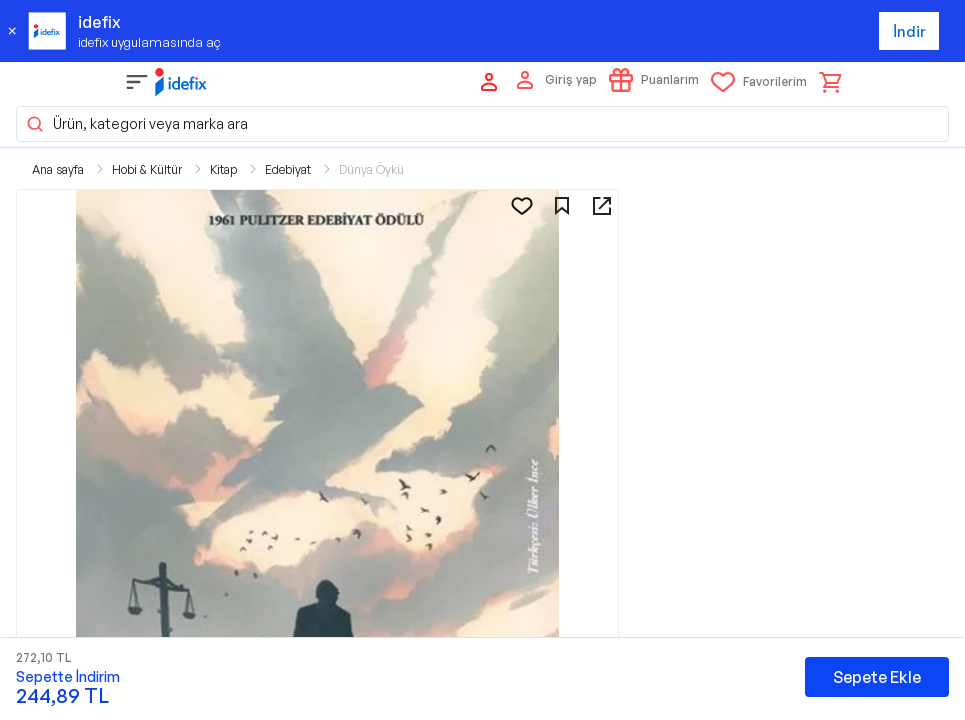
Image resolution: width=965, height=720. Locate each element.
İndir (909, 31)
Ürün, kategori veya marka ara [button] (136, 124)
